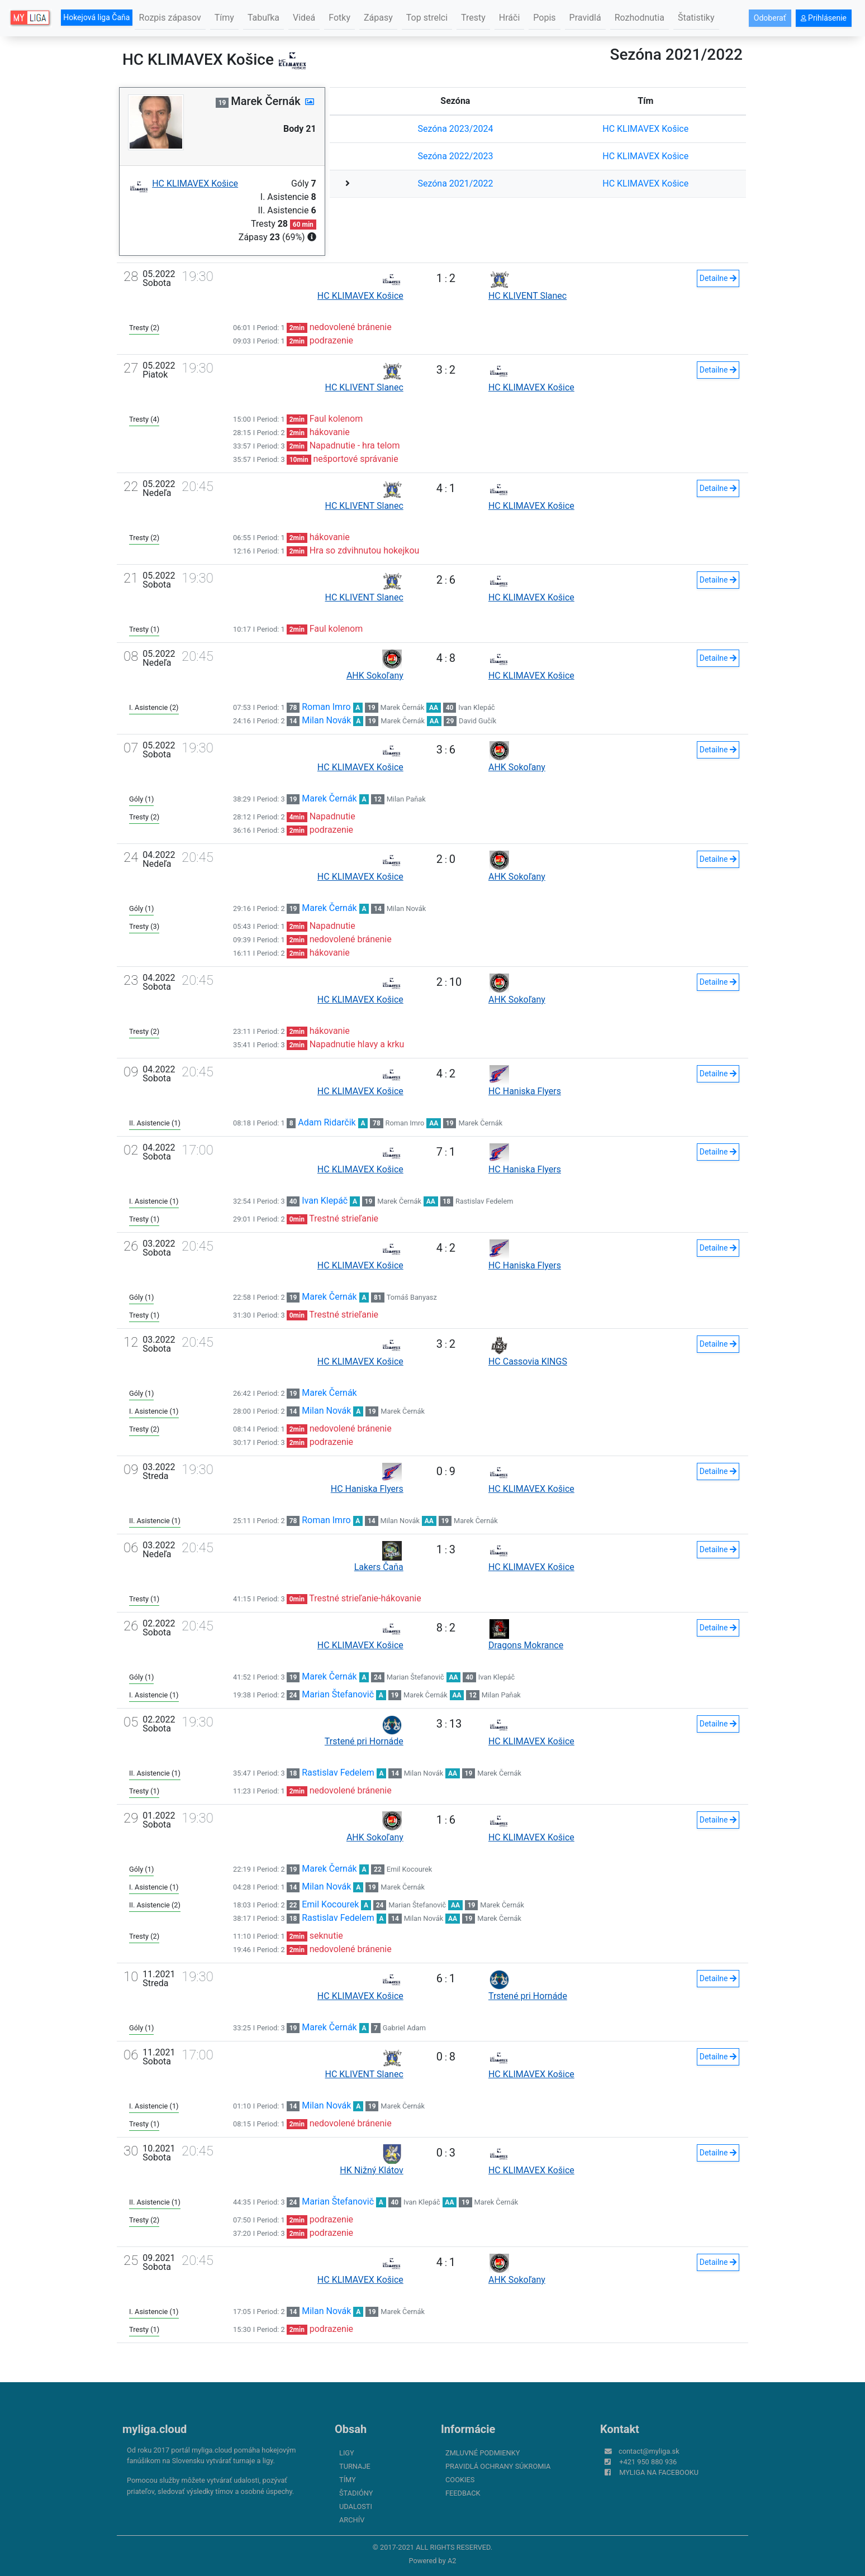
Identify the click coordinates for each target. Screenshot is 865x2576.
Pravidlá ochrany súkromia (497, 2466)
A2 (452, 2560)
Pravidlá (585, 17)
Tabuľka (263, 17)
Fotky (339, 17)
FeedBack (463, 2493)
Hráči (509, 17)
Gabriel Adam (404, 2028)
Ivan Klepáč (476, 707)
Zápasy (378, 17)
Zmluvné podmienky (482, 2453)
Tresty (473, 17)
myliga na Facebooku (658, 2472)
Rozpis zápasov (170, 17)
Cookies (459, 2479)
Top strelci (427, 17)
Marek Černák (402, 707)
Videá (304, 17)
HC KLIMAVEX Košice (645, 128)
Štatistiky (696, 17)
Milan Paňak (406, 799)
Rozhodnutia (639, 17)
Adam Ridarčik (326, 1122)
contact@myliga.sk (649, 2451)
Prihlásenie (824, 17)
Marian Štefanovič (415, 1677)
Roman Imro (326, 707)
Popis (544, 17)
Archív (351, 2520)
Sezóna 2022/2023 (455, 156)
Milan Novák (326, 720)
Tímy (224, 17)
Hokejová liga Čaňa (96, 17)
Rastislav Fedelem (484, 1201)
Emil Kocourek (409, 1869)
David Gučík (477, 721)
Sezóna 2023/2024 (455, 128)
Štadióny (356, 2493)
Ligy (346, 2453)
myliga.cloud (154, 2429)
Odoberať (770, 17)
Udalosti (355, 2506)
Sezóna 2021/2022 (455, 183)
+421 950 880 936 (648, 2462)
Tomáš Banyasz (412, 1297)
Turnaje (354, 2466)
